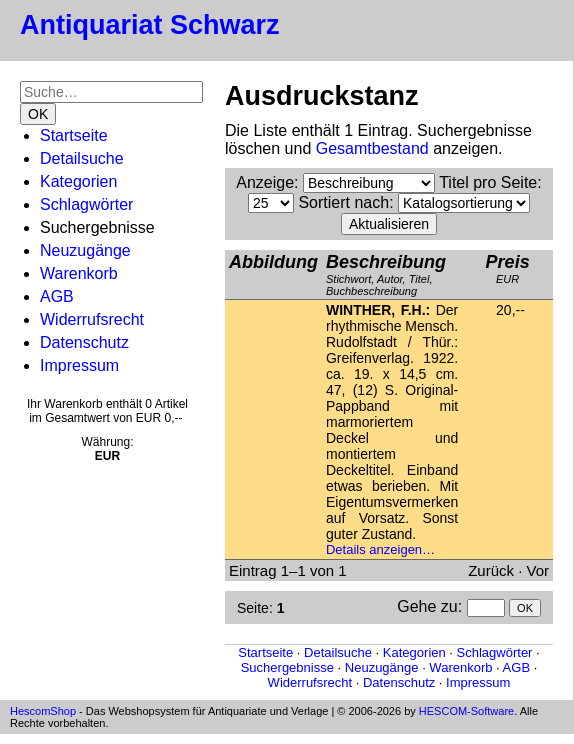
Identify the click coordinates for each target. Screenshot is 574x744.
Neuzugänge (85, 250)
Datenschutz (84, 342)
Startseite (74, 135)
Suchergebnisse (287, 667)
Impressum (79, 365)
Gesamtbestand (372, 148)
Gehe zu (427, 606)
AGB (57, 296)
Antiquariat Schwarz (150, 25)
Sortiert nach (343, 202)
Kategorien (78, 181)
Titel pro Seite (488, 182)
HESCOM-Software (466, 711)
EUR (508, 268)
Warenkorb (79, 273)
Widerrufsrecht (92, 319)
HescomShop (43, 711)
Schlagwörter (86, 204)
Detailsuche (82, 158)
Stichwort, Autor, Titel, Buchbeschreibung (386, 274)
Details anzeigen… (380, 549)
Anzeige (265, 182)
